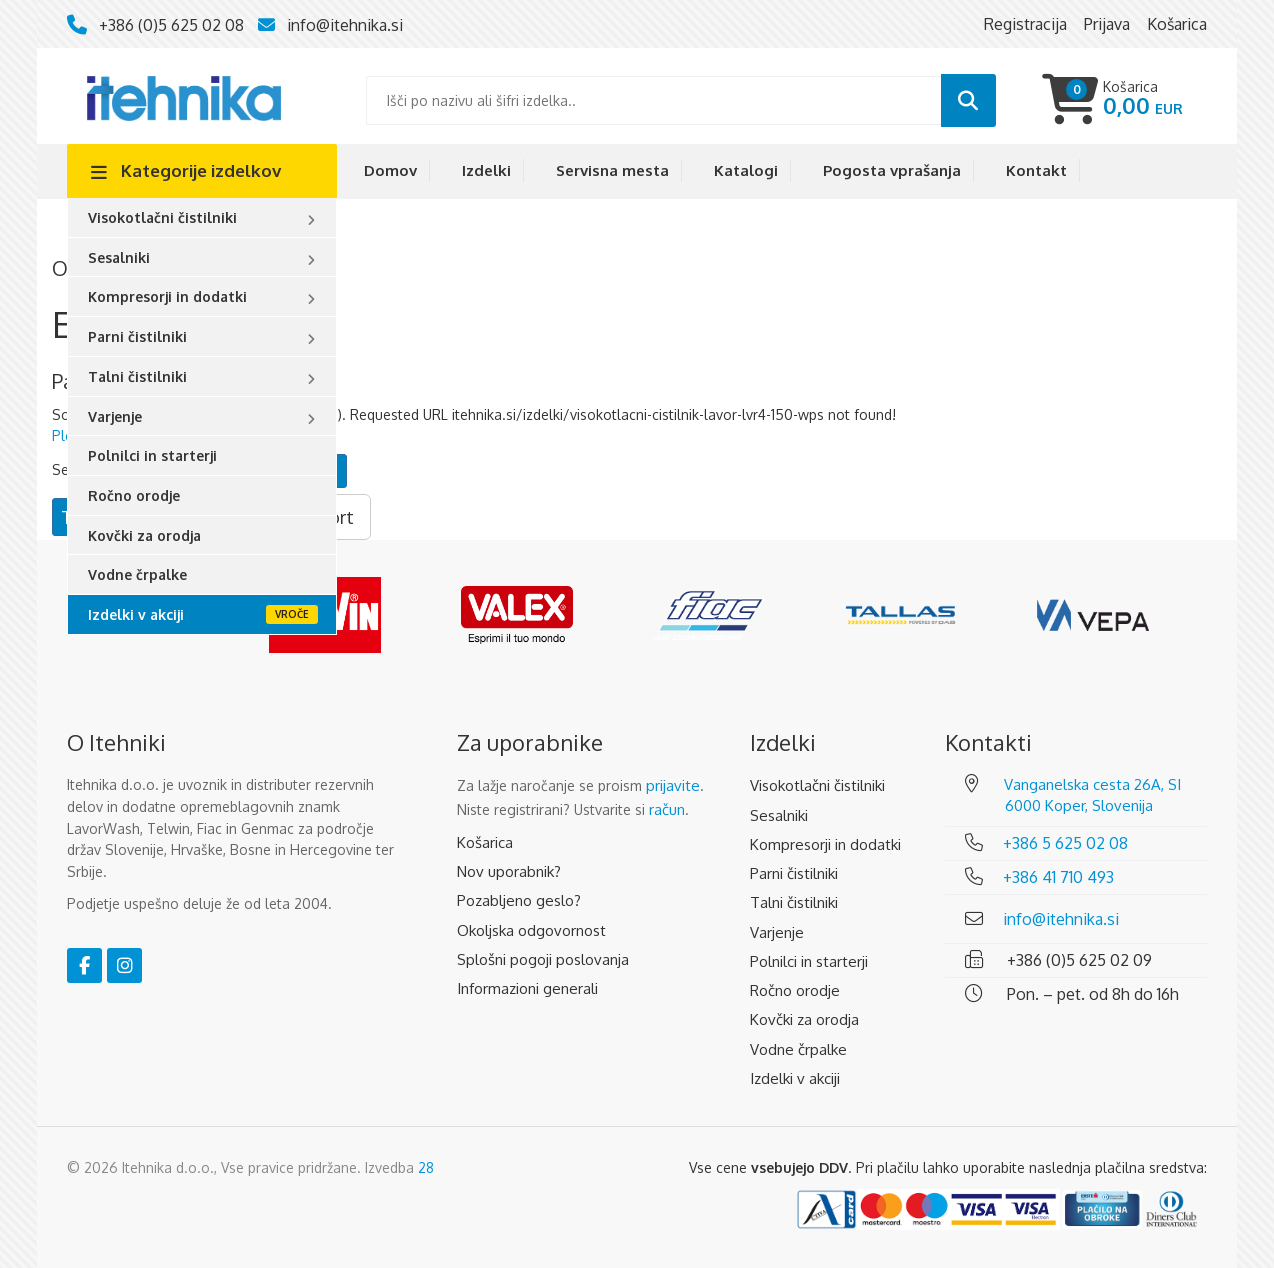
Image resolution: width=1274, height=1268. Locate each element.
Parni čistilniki (137, 336)
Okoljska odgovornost (531, 930)
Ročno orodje (134, 495)
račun (667, 809)
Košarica (485, 842)
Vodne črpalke (137, 574)
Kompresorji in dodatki (167, 296)
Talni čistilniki (137, 376)
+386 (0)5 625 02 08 (171, 25)
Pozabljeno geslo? (519, 900)
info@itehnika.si (345, 25)
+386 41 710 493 (1058, 877)
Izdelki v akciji (136, 614)
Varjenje (115, 416)
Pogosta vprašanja (892, 170)
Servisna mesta (612, 170)
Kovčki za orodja (144, 535)
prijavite (673, 785)
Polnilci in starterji (152, 455)
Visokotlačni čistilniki (162, 217)
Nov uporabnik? (509, 871)
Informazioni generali (527, 988)
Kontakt (1036, 170)
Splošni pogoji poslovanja (543, 959)
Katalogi (746, 170)
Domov (390, 170)
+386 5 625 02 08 (1065, 843)
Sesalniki (119, 257)
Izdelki (486, 170)
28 (426, 1167)
